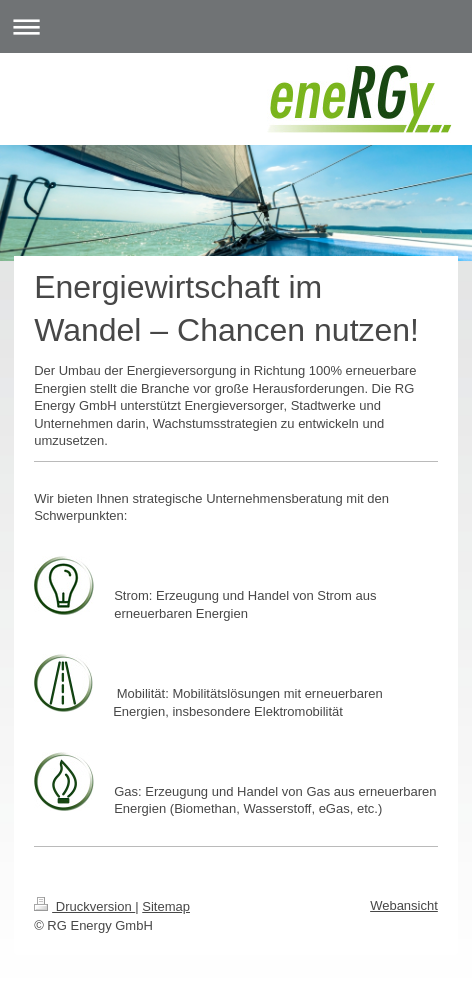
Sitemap (166, 906)
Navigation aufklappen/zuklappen (236, 26)
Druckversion (84, 906)
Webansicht (404, 905)
